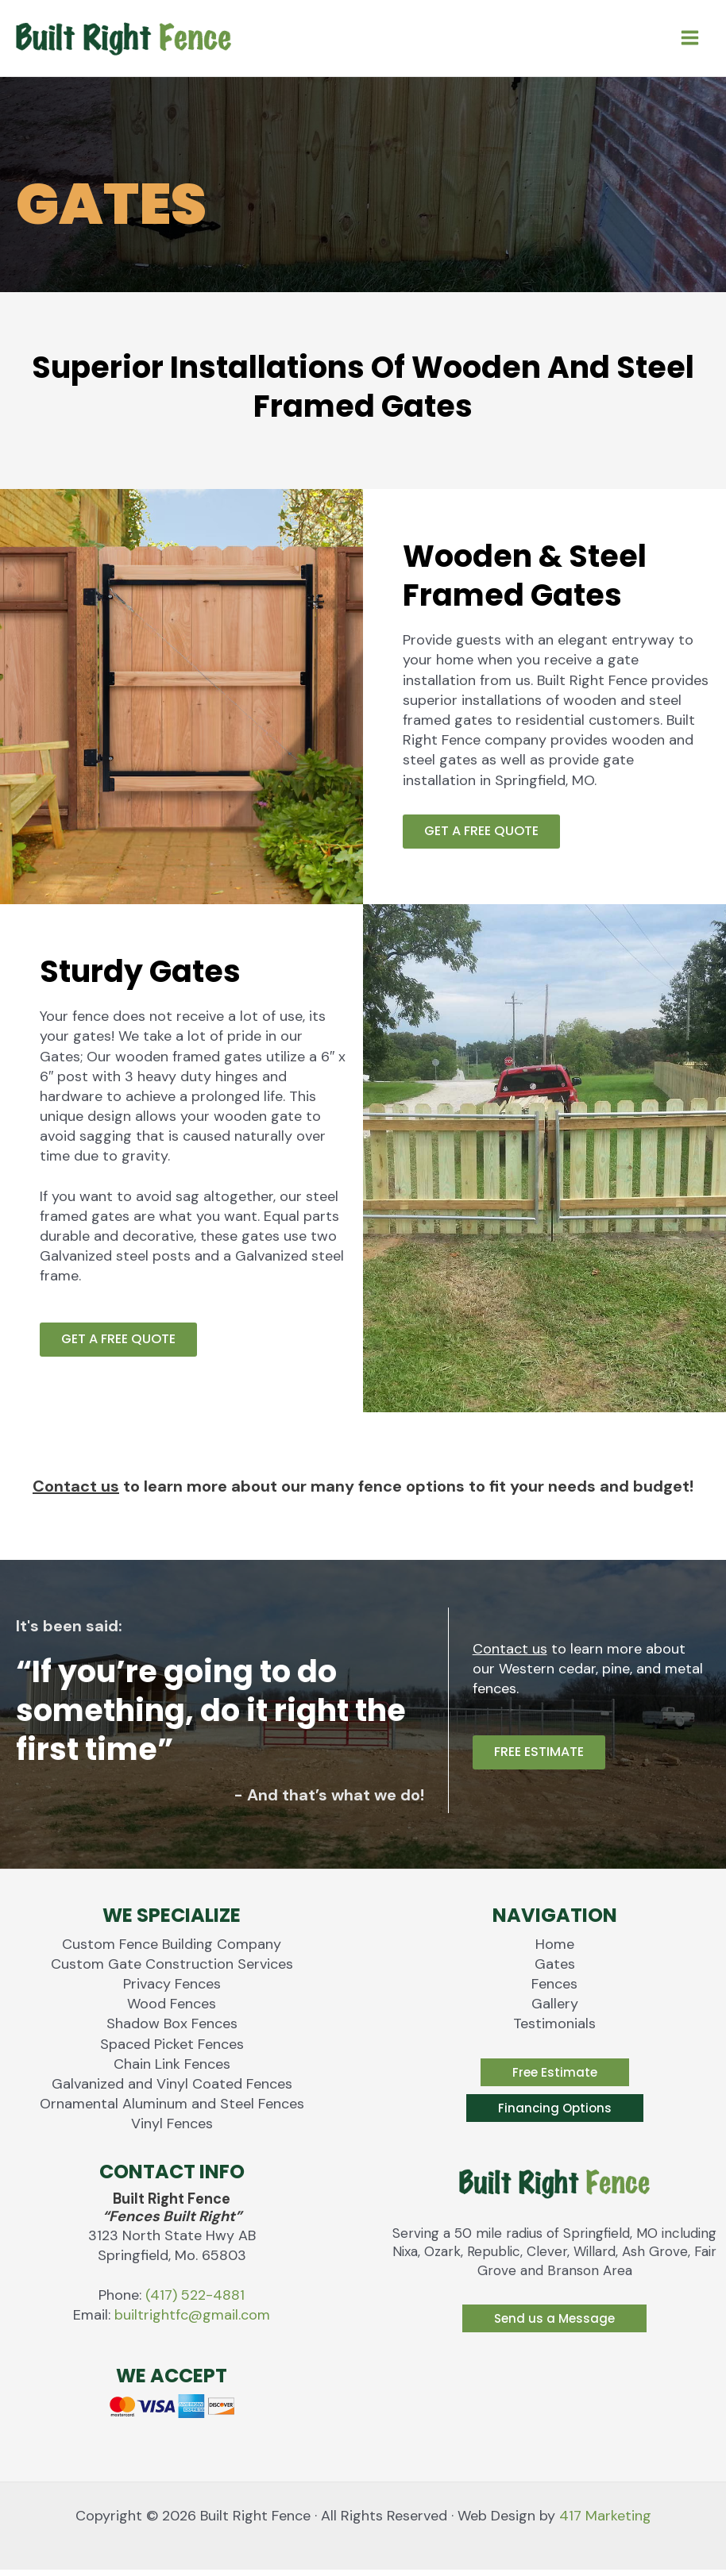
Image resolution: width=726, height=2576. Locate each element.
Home (554, 1950)
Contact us (76, 1492)
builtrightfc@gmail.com (192, 2321)
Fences (554, 1990)
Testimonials (554, 2029)
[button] (555, 2078)
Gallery (554, 2010)
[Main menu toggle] (689, 40)
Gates (555, 1970)
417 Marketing (605, 2522)
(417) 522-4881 (195, 2301)
